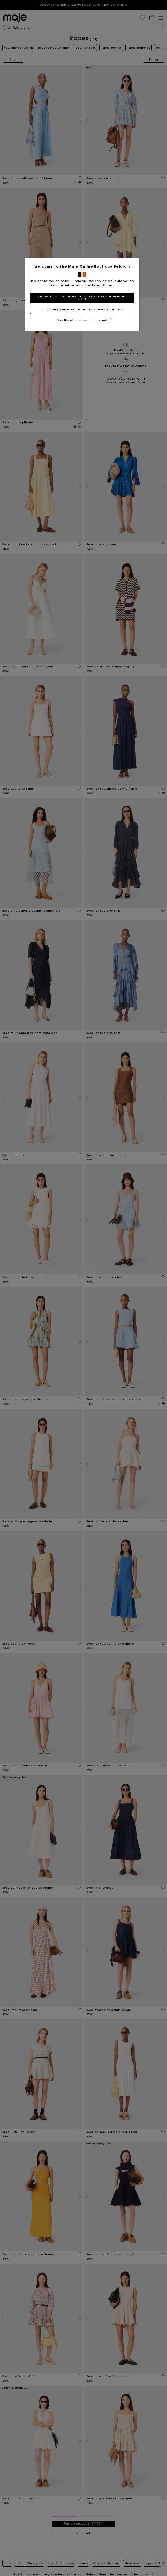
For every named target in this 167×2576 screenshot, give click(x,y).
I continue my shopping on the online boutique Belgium (83, 309)
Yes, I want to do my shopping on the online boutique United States (83, 297)
